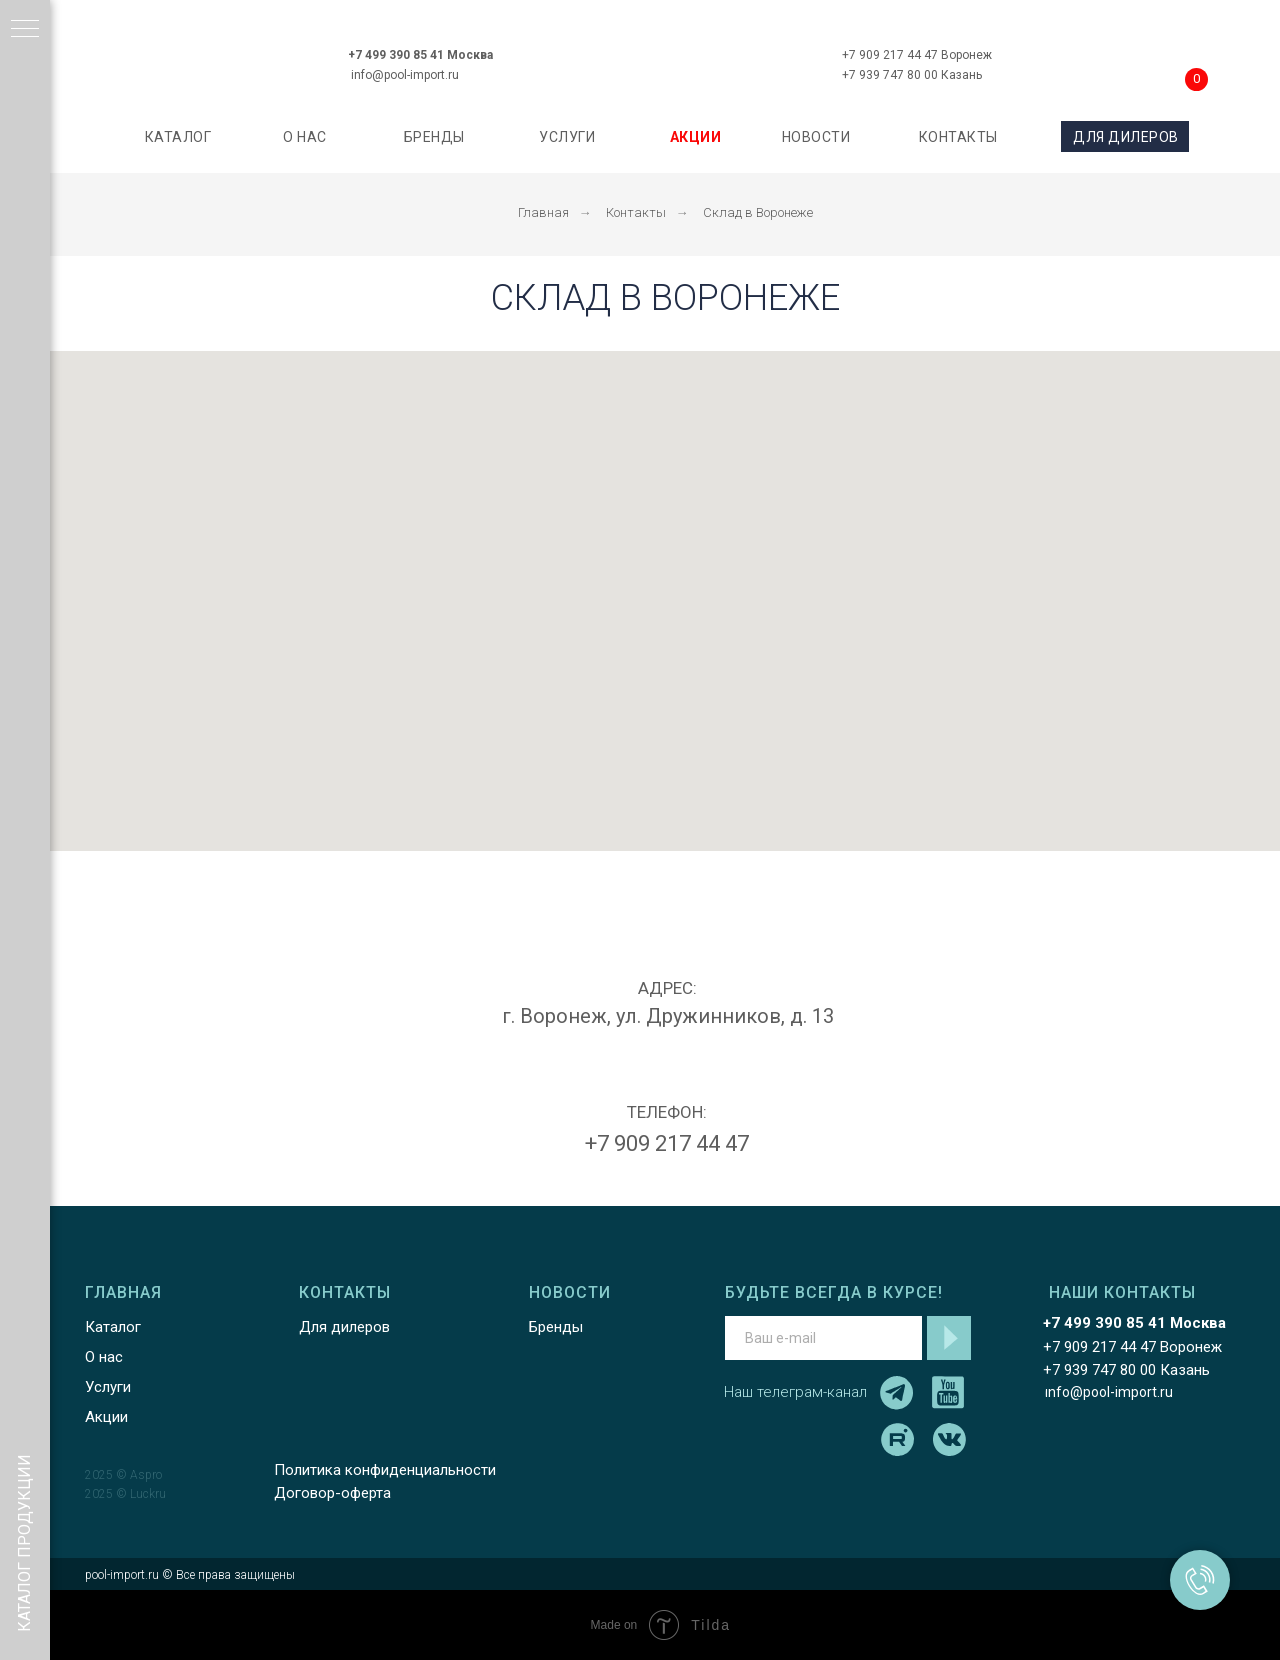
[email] (823, 1338)
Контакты (636, 212)
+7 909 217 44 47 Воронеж (917, 55)
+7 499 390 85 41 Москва (420, 55)
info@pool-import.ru (405, 75)
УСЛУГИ (567, 137)
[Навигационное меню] (25, 30)
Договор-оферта (332, 1493)
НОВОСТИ (816, 137)
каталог (178, 137)
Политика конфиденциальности (385, 1470)
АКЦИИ (696, 137)
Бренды (556, 1327)
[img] (664, 53)
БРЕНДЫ (434, 137)
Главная (543, 212)
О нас (104, 1357)
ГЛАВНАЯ (123, 1292)
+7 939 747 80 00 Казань (912, 75)
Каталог (113, 1327)
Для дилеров (344, 1327)
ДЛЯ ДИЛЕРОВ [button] (1126, 137)
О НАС (305, 137)
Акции (106, 1417)
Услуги (108, 1387)
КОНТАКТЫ (958, 137)
